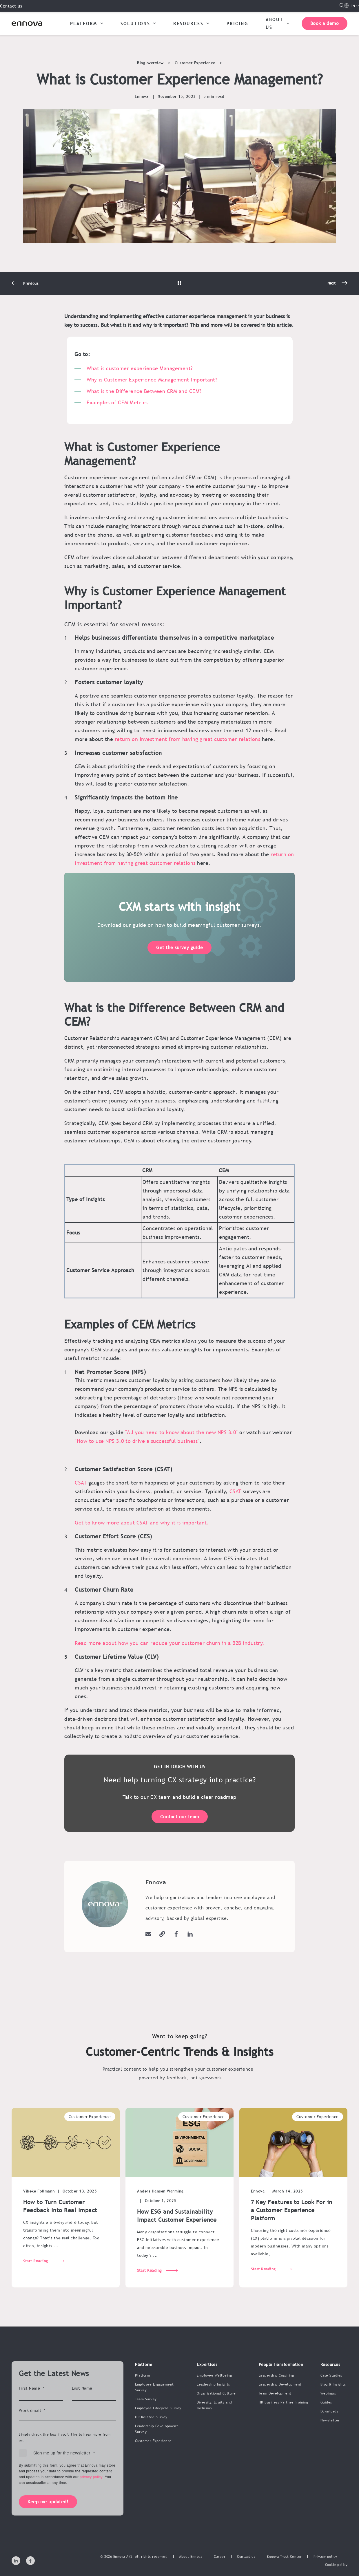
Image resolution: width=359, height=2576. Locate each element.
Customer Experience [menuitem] (153, 2440)
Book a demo (324, 23)
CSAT (81, 1482)
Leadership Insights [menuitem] (213, 2384)
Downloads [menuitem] (329, 2411)
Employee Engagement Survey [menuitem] (154, 2387)
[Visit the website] (162, 1934)
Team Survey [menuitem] (146, 2399)
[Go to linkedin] (188, 1934)
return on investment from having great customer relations (187, 739)
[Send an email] (150, 1934)
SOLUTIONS (138, 23)
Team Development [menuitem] (275, 2393)
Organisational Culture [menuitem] (216, 2393)
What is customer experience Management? (140, 368)
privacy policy (91, 2477)
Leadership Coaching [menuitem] (276, 2375)
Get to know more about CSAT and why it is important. (142, 1522)
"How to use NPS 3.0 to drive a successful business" (137, 1441)
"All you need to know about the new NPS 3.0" (182, 1432)
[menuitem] (190, 2557)
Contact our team (179, 1816)
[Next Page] (337, 295)
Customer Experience (195, 62)
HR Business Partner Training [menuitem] (283, 2402)
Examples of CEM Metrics (117, 402)
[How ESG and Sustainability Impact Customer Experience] (179, 2210)
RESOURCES (191, 23)
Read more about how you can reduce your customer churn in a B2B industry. (170, 1643)
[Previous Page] (25, 296)
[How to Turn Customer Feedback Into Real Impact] (66, 2210)
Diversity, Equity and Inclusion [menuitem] (214, 2405)
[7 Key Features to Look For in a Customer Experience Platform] (293, 2210)
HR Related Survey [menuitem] (151, 2417)
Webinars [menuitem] (328, 2393)
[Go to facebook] (176, 1934)
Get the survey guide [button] (179, 959)
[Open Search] (342, 5)
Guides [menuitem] (326, 2402)
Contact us (11, 6)
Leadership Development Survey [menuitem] (156, 2428)
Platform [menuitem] (142, 2375)
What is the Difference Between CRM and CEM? (144, 391)
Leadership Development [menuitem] (280, 2384)
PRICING (237, 23)
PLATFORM (86, 23)
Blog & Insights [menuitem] (333, 2384)
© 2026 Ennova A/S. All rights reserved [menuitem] (133, 2556)
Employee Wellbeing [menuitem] (214, 2375)
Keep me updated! (48, 2501)
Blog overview (150, 62)
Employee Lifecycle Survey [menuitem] (158, 2408)
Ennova (141, 96)
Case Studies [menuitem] (331, 2375)
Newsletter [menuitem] (330, 2420)
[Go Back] (179, 296)
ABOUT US (277, 23)
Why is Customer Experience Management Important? (152, 379)
